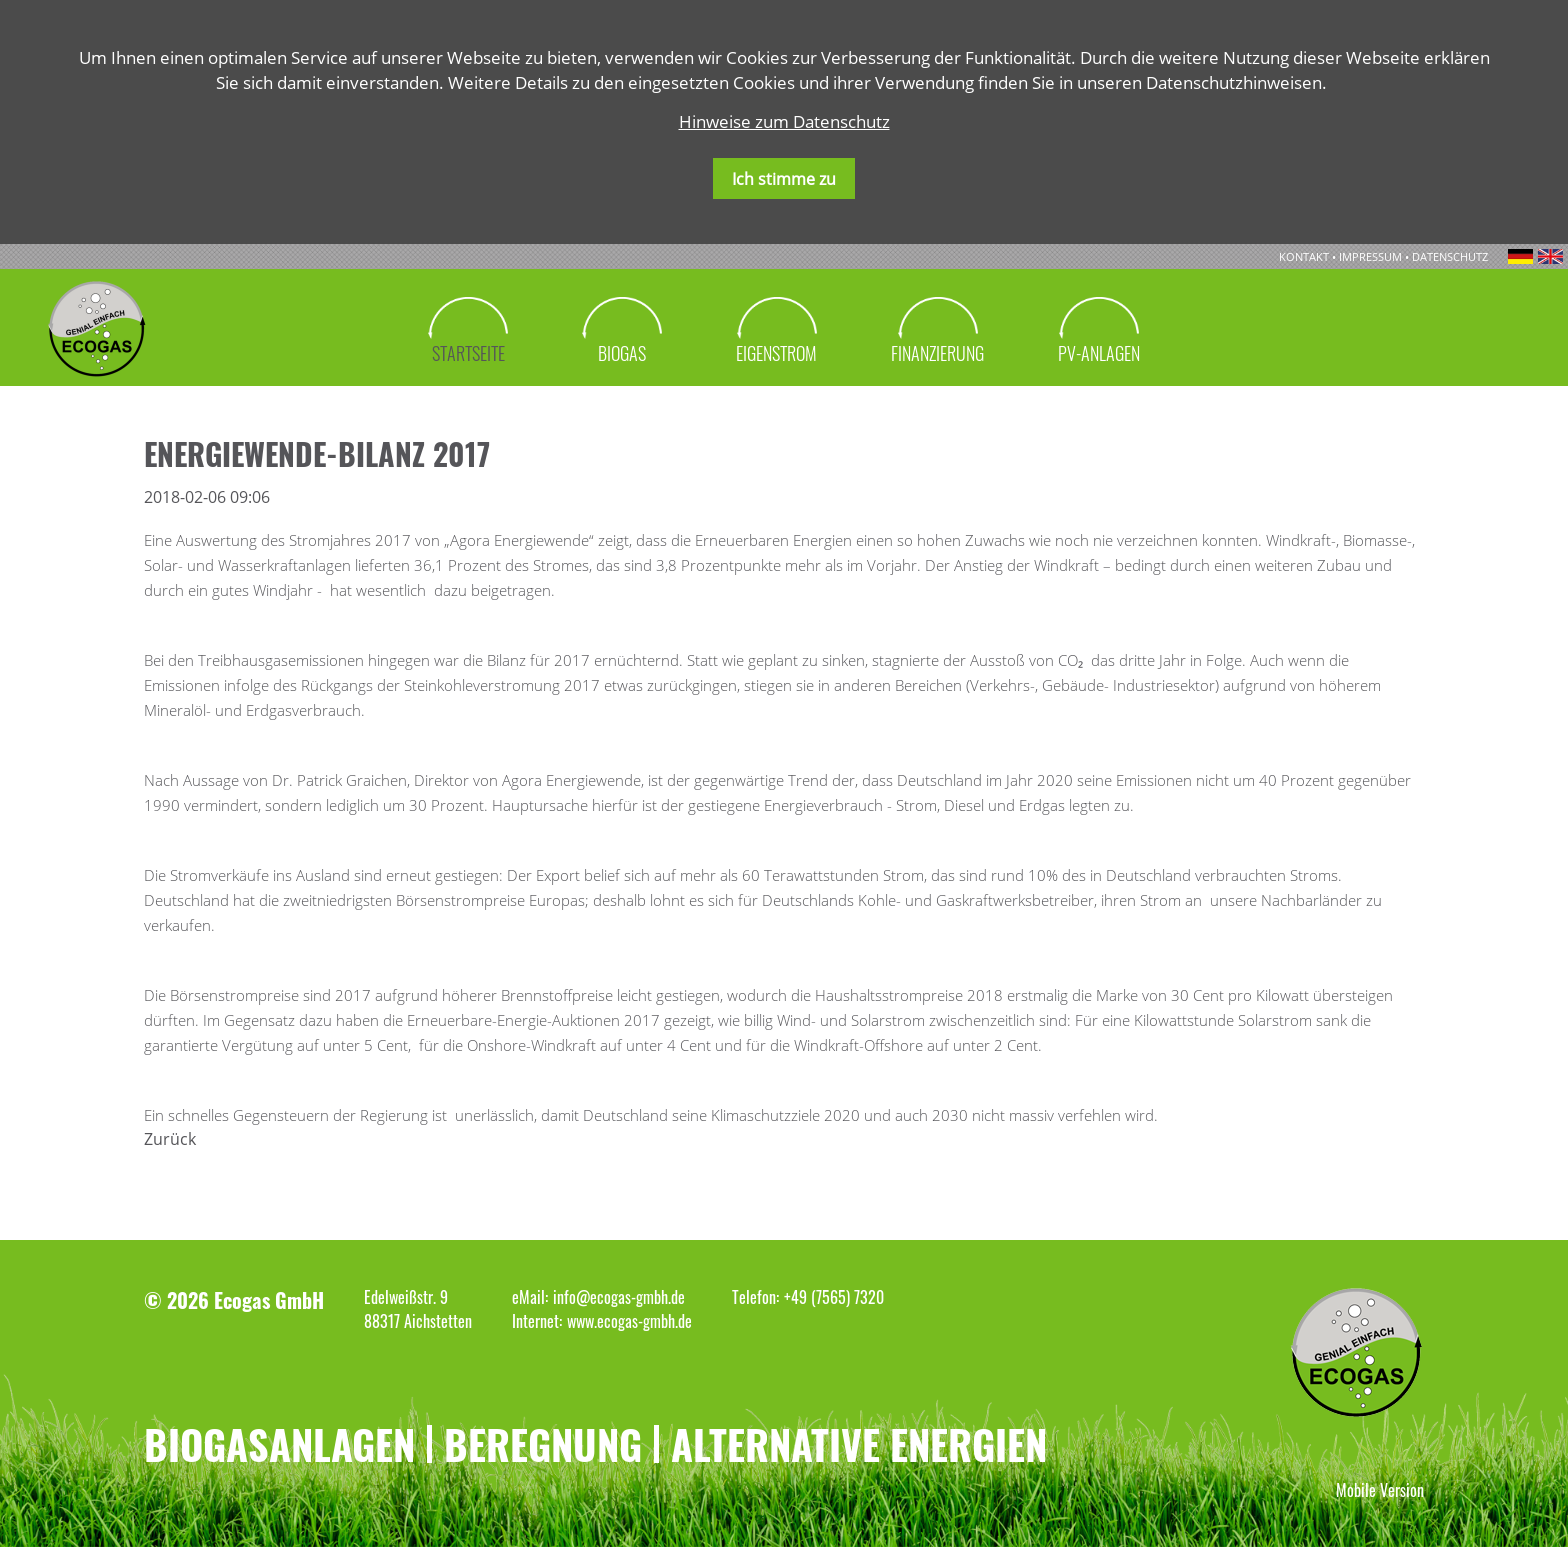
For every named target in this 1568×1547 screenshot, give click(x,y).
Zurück (170, 1139)
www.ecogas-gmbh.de (629, 1321)
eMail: (530, 1297)
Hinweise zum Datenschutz (784, 121)
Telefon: (755, 1297)
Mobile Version (1380, 1490)
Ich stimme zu (784, 179)
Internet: (537, 1321)
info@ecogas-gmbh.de (619, 1297)
